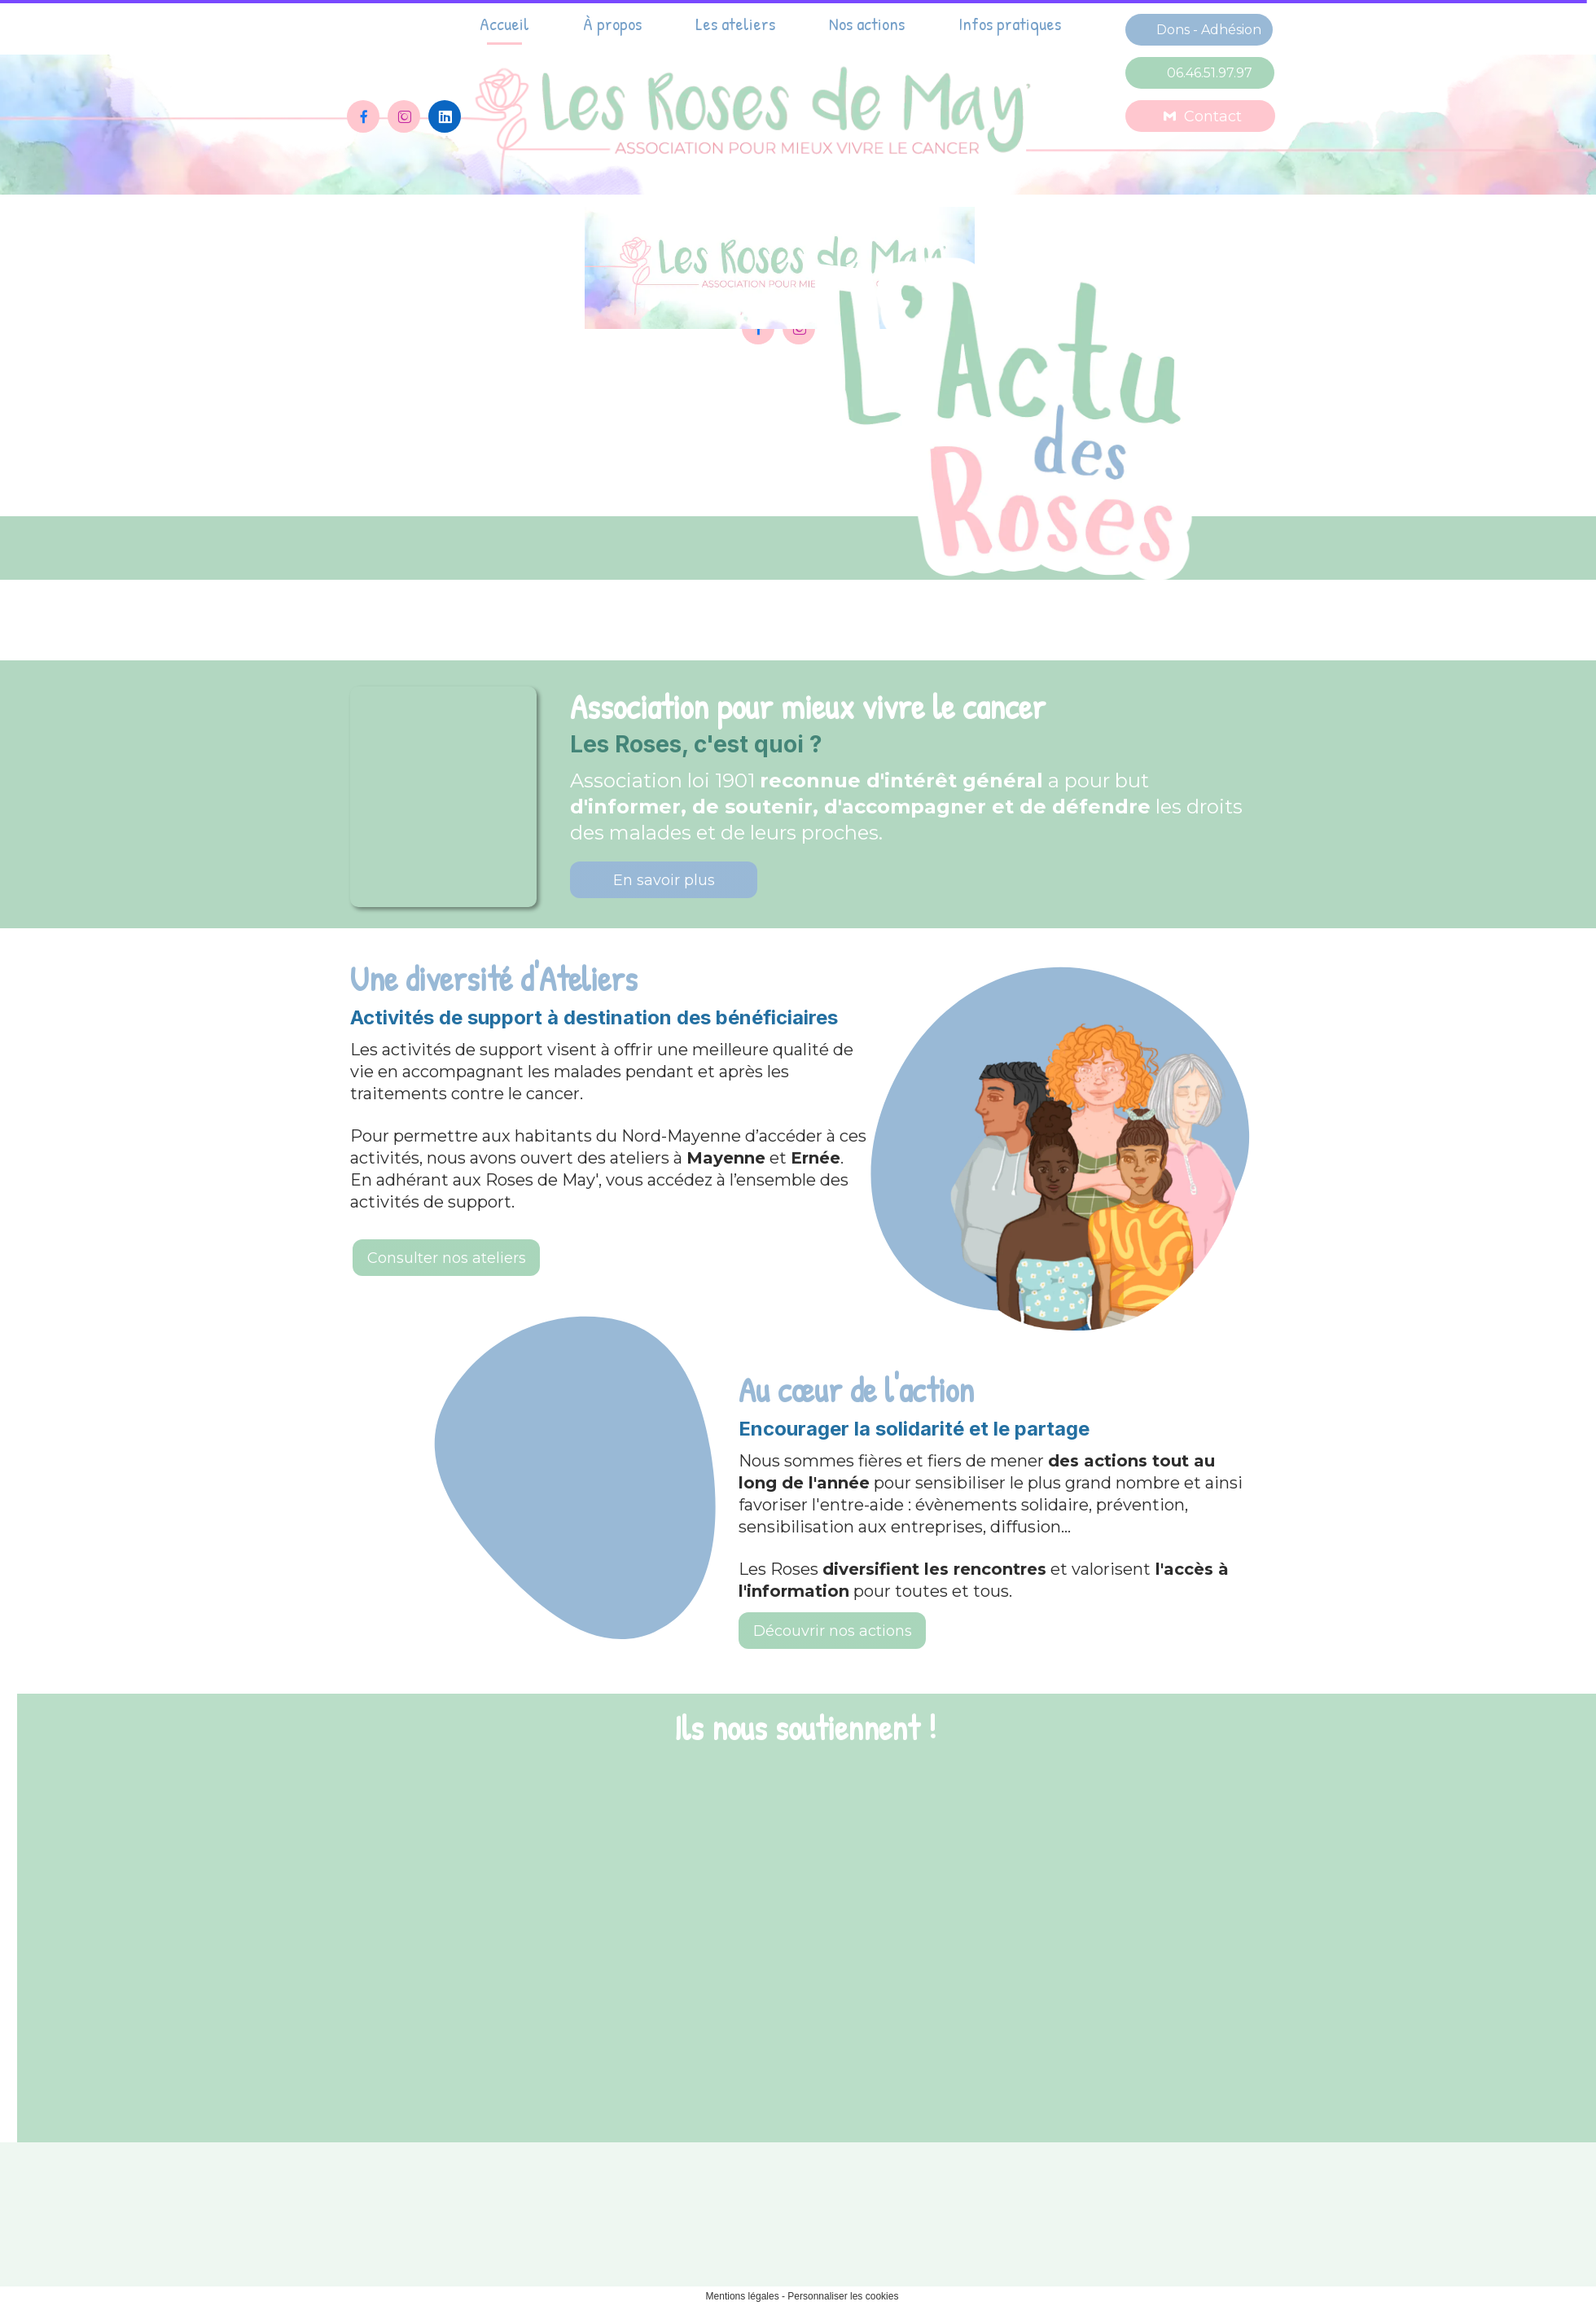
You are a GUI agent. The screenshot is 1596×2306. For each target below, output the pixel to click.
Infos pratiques (1009, 23)
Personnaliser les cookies (842, 2296)
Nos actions (867, 23)
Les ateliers (735, 23)
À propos (612, 23)
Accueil (504, 23)
